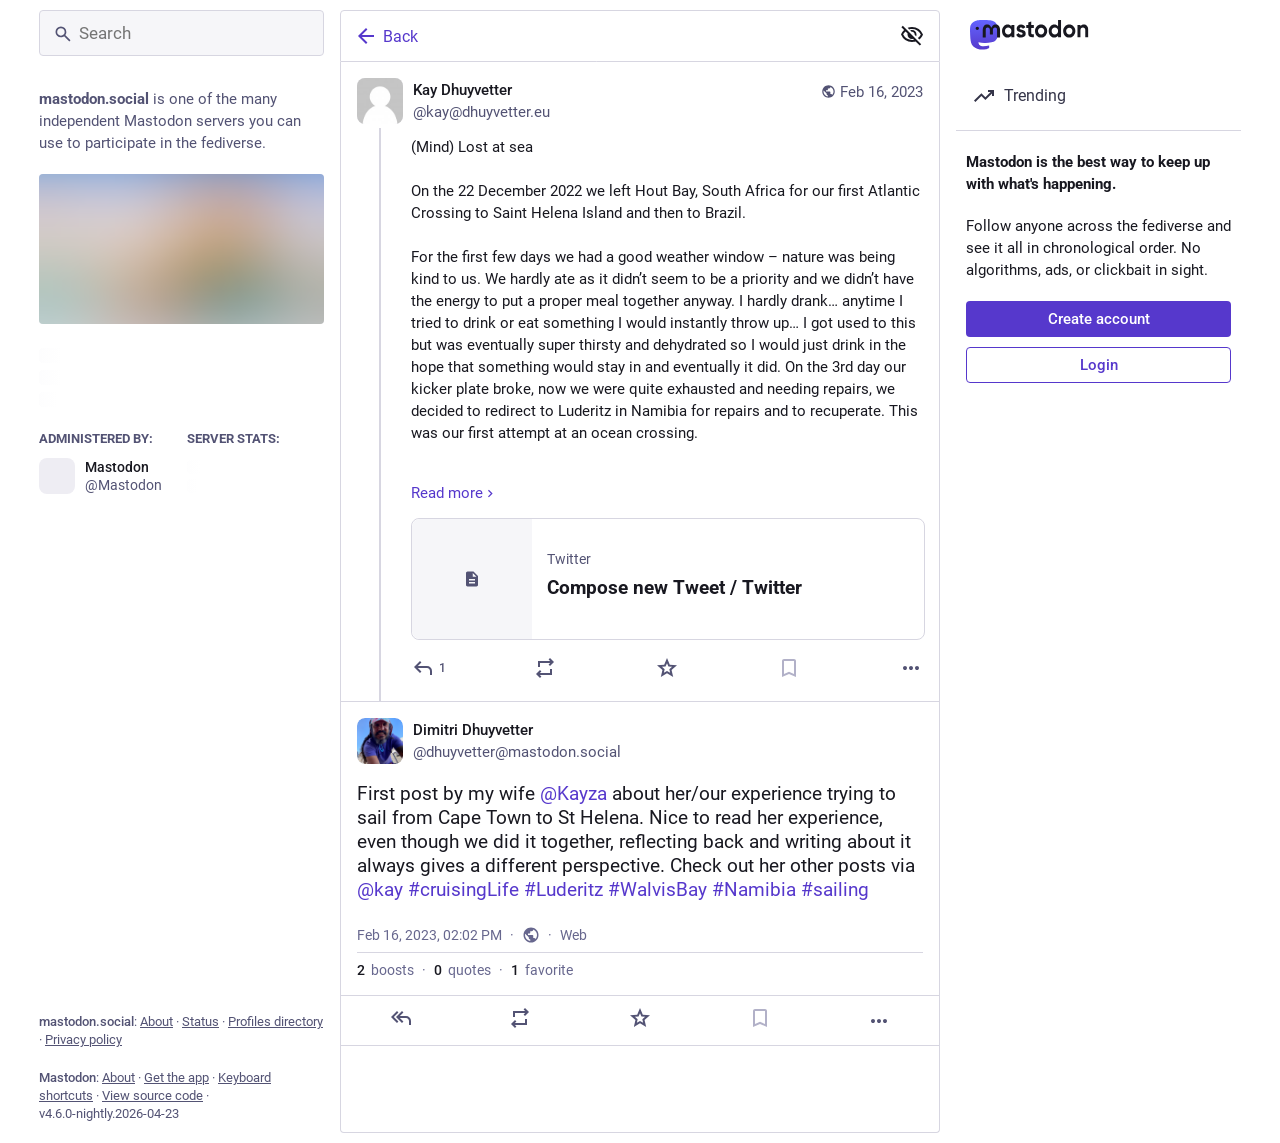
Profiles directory (275, 1021)
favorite (542, 970)
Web (573, 935)
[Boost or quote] (545, 668)
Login (1099, 365)
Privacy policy (83, 1039)
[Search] (181, 33)
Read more (454, 493)
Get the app (176, 1077)
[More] (911, 668)
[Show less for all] (912, 35)
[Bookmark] (789, 668)
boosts (385, 970)
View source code (152, 1095)
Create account (1099, 319)
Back (386, 36)
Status (200, 1021)
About (156, 1021)
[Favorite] (667, 668)
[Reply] (430, 668)
